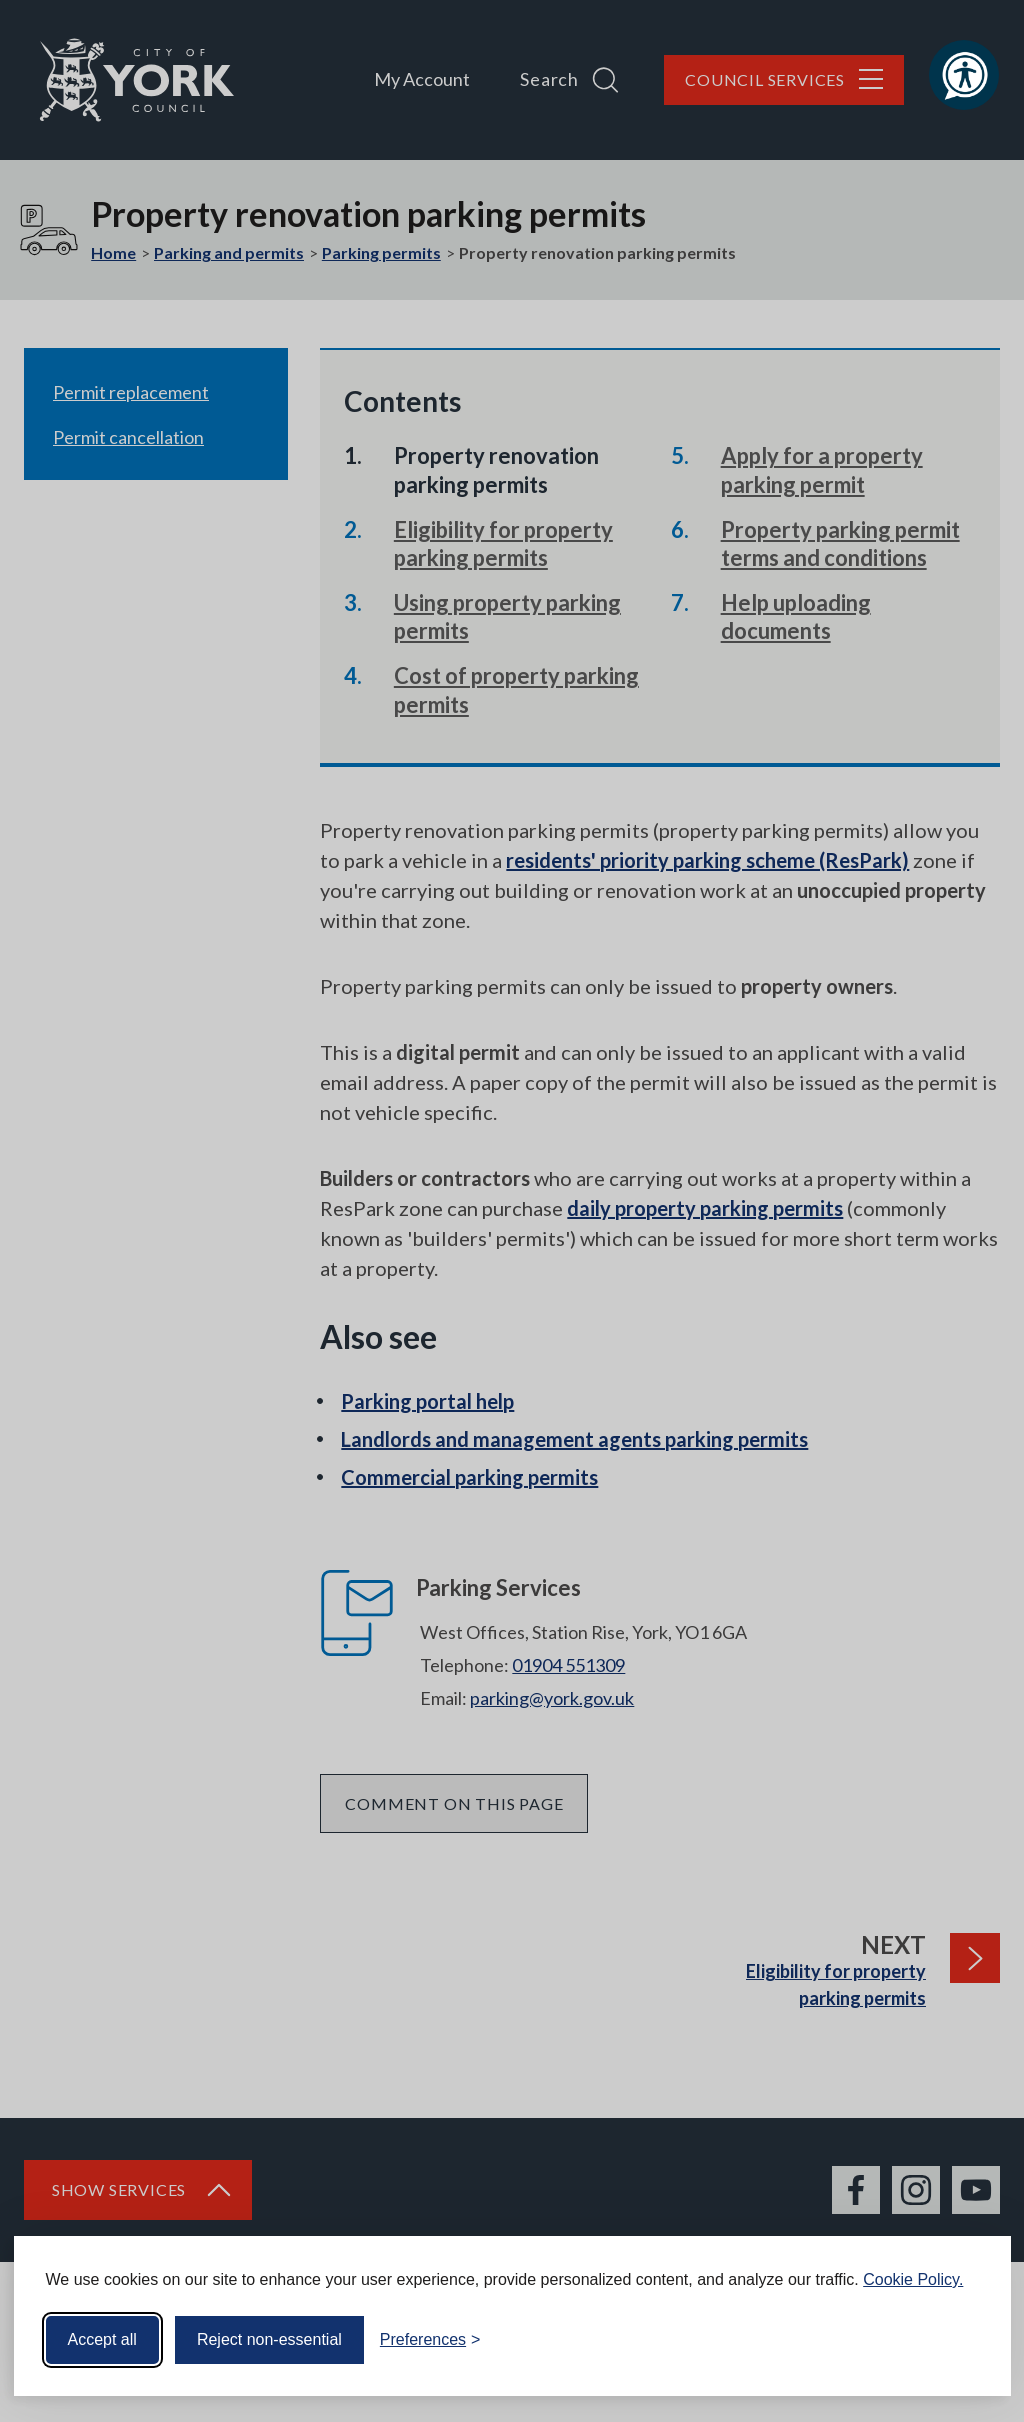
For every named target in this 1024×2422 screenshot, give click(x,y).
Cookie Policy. (913, 2279)
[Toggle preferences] (430, 2340)
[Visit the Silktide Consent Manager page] (967, 2340)
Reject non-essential (269, 2339)
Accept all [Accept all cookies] (102, 2339)
